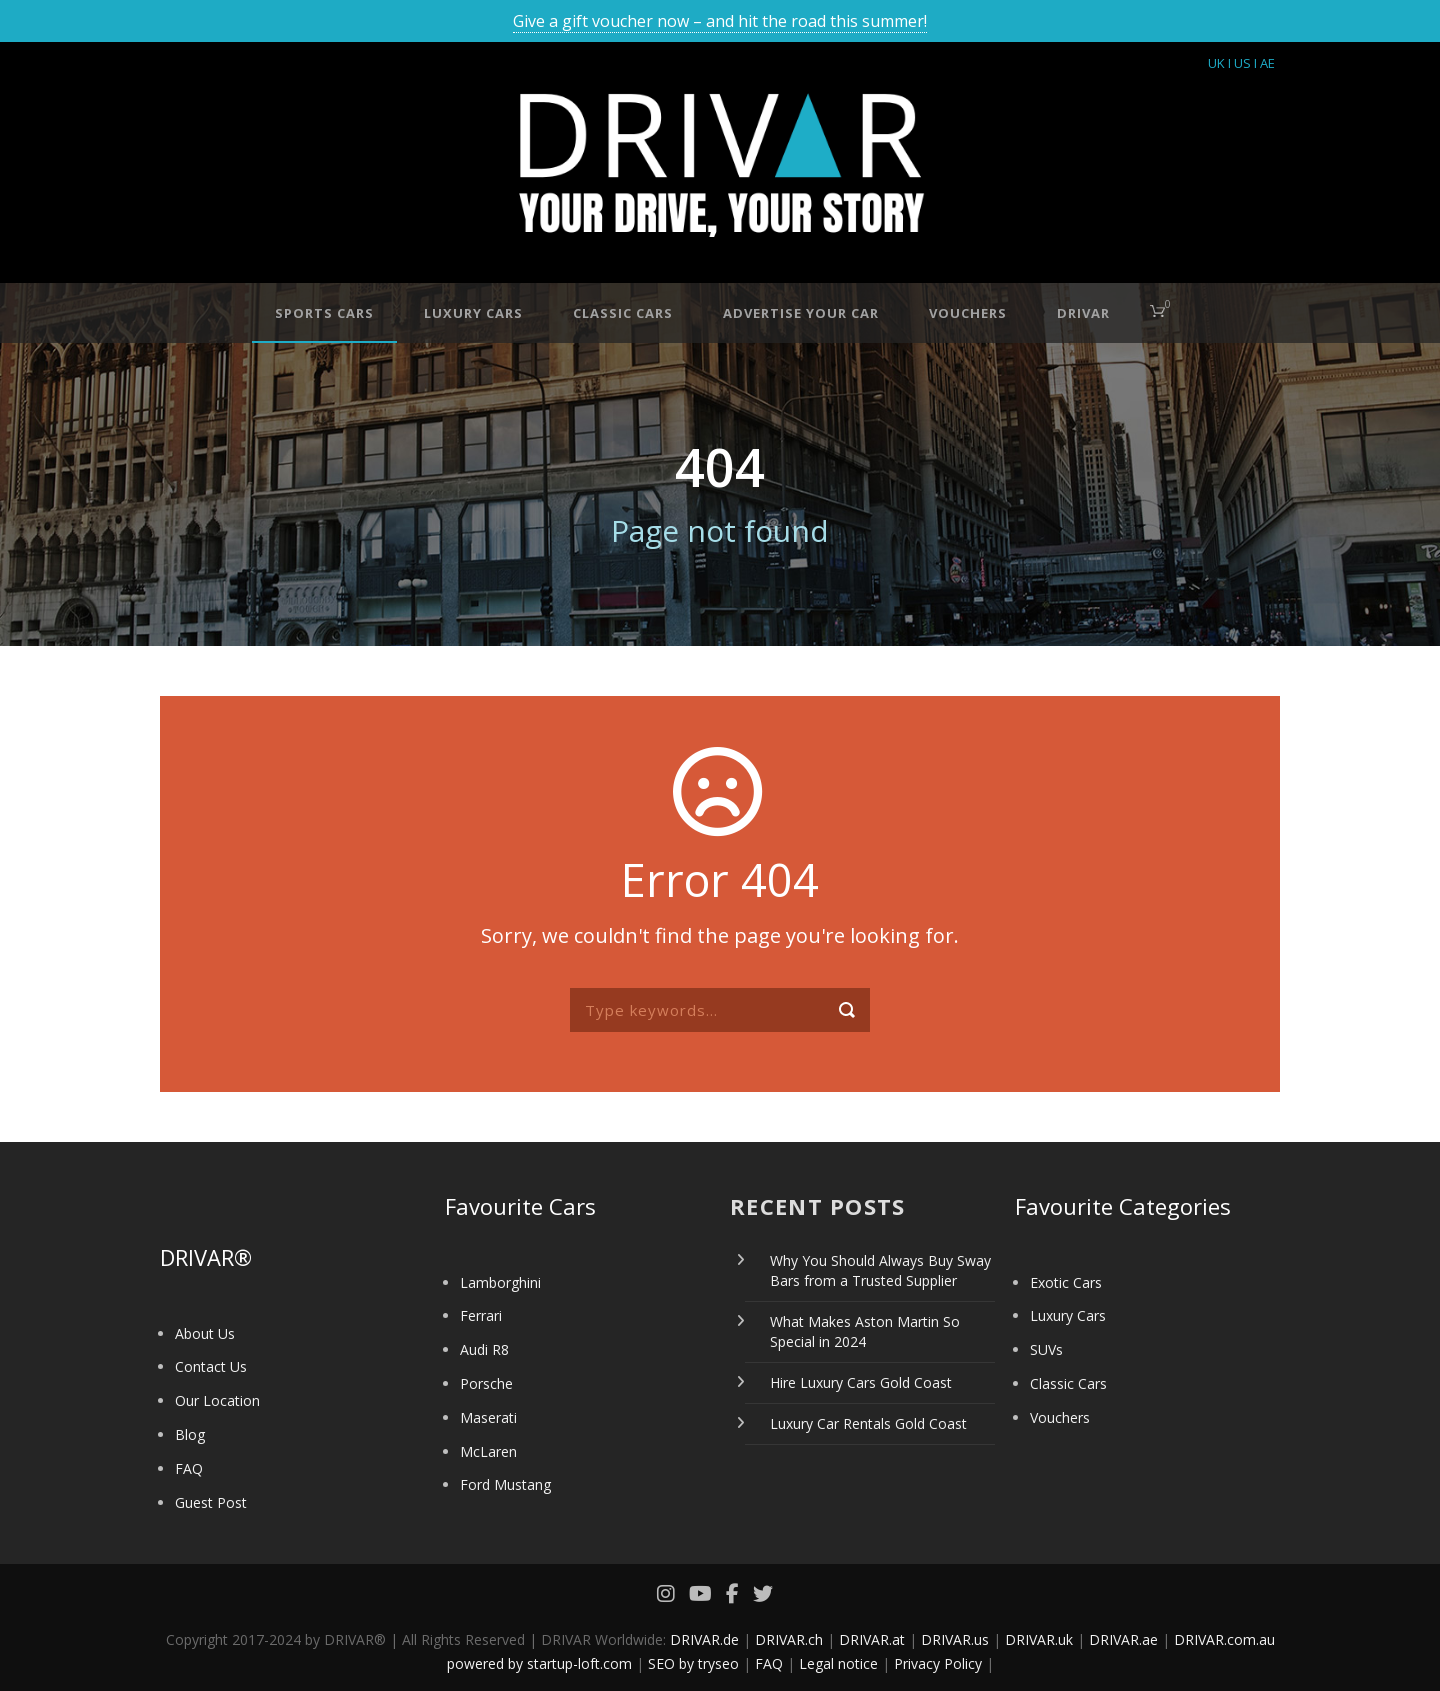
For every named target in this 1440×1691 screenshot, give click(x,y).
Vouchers (968, 313)
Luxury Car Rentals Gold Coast (868, 1423)
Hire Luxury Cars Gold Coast (861, 1382)
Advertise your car (801, 313)
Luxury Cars (473, 313)
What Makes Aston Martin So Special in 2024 (865, 1331)
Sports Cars (324, 313)
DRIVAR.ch (789, 1639)
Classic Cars (623, 313)
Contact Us (211, 1366)
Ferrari (481, 1315)
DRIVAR (1083, 313)
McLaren (488, 1451)
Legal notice (838, 1663)
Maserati (488, 1417)
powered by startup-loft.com (539, 1663)
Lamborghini (500, 1282)
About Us (205, 1333)
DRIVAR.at (872, 1639)
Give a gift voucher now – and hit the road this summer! (720, 21)
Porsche (486, 1383)
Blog (190, 1434)
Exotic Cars (1066, 1282)
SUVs (1046, 1349)
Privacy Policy (938, 1663)
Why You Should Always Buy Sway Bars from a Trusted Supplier (880, 1270)
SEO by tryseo (693, 1663)
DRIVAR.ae (1123, 1639)
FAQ (189, 1468)
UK (1216, 63)
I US (1239, 63)
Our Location (217, 1400)
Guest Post (211, 1502)
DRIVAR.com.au (1224, 1639)
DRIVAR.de (704, 1639)
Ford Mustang (505, 1484)
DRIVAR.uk (1039, 1639)
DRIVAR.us (955, 1639)
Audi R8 (484, 1349)
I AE (1264, 63)
